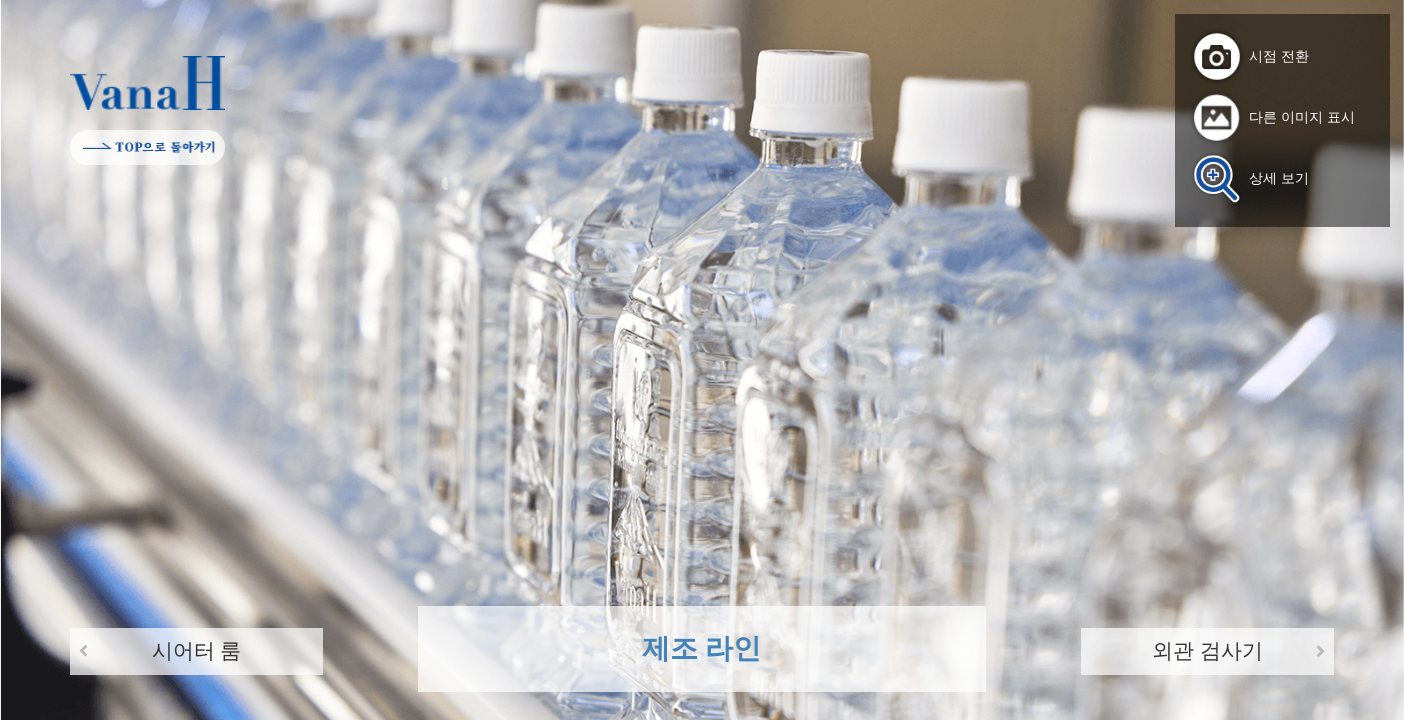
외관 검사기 (1207, 651)
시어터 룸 (196, 651)
